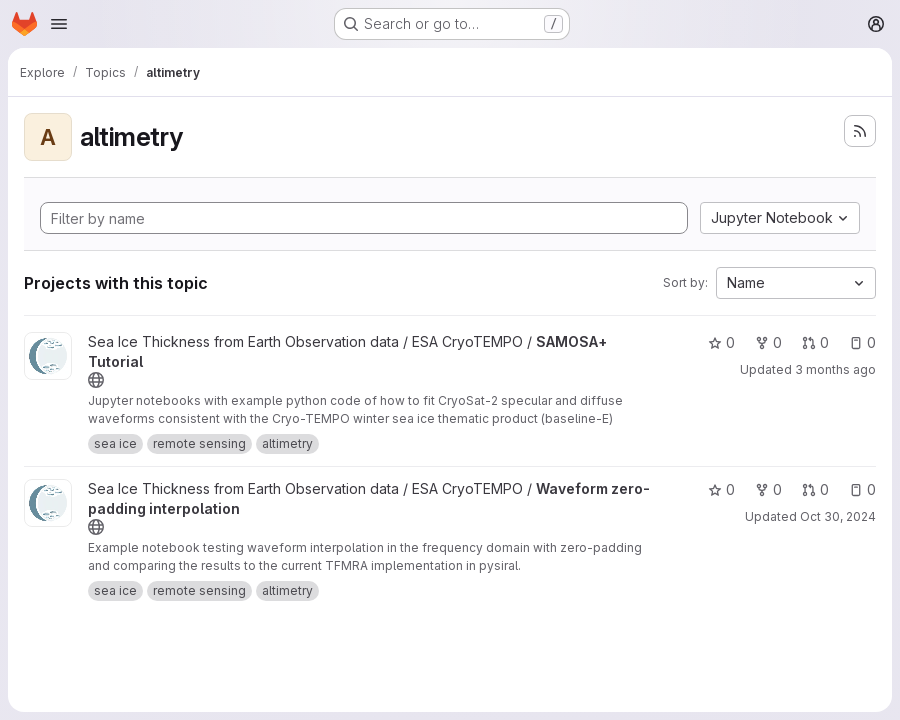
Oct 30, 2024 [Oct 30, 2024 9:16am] (838, 516)
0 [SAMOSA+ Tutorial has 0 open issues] (862, 342)
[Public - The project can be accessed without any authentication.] (96, 380)
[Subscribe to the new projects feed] (860, 131)
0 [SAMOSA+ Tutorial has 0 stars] (721, 342)
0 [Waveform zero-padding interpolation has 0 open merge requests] (815, 489)
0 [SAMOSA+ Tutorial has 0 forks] (768, 342)
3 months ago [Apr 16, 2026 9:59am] (835, 369)
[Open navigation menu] (59, 24)
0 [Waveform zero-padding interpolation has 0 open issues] (862, 489)
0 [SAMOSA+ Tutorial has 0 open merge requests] (815, 342)
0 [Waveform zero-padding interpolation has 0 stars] (721, 489)
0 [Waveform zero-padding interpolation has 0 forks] (768, 489)
